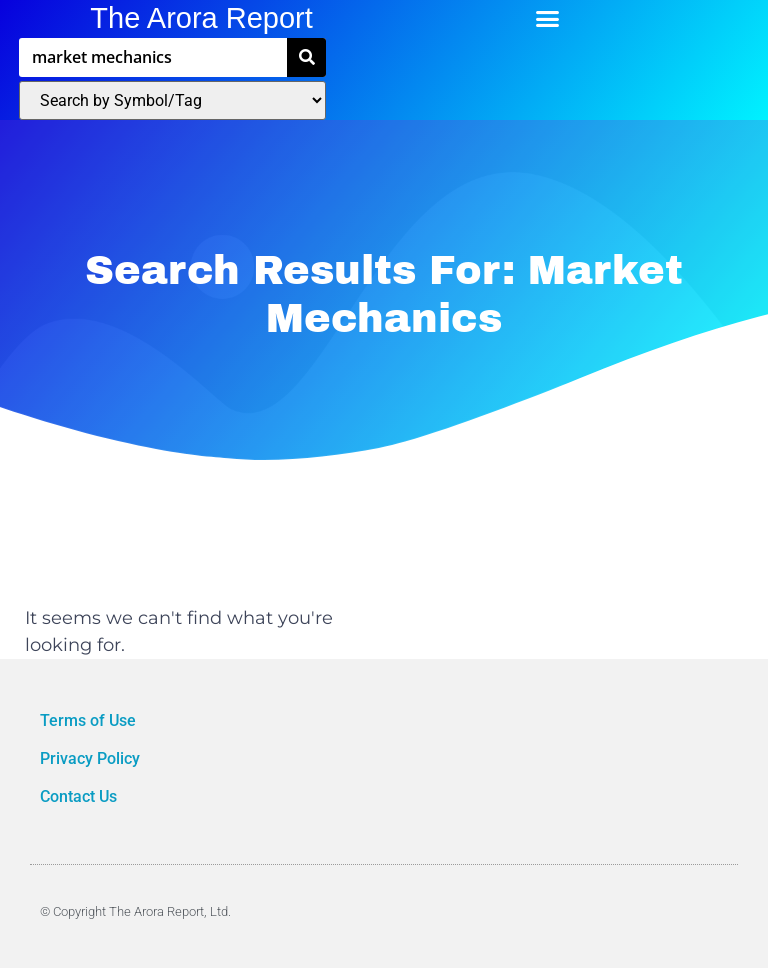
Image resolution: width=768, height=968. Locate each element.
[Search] (306, 57)
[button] (548, 19)
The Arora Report (201, 18)
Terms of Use (90, 720)
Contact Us (78, 796)
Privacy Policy (92, 758)
